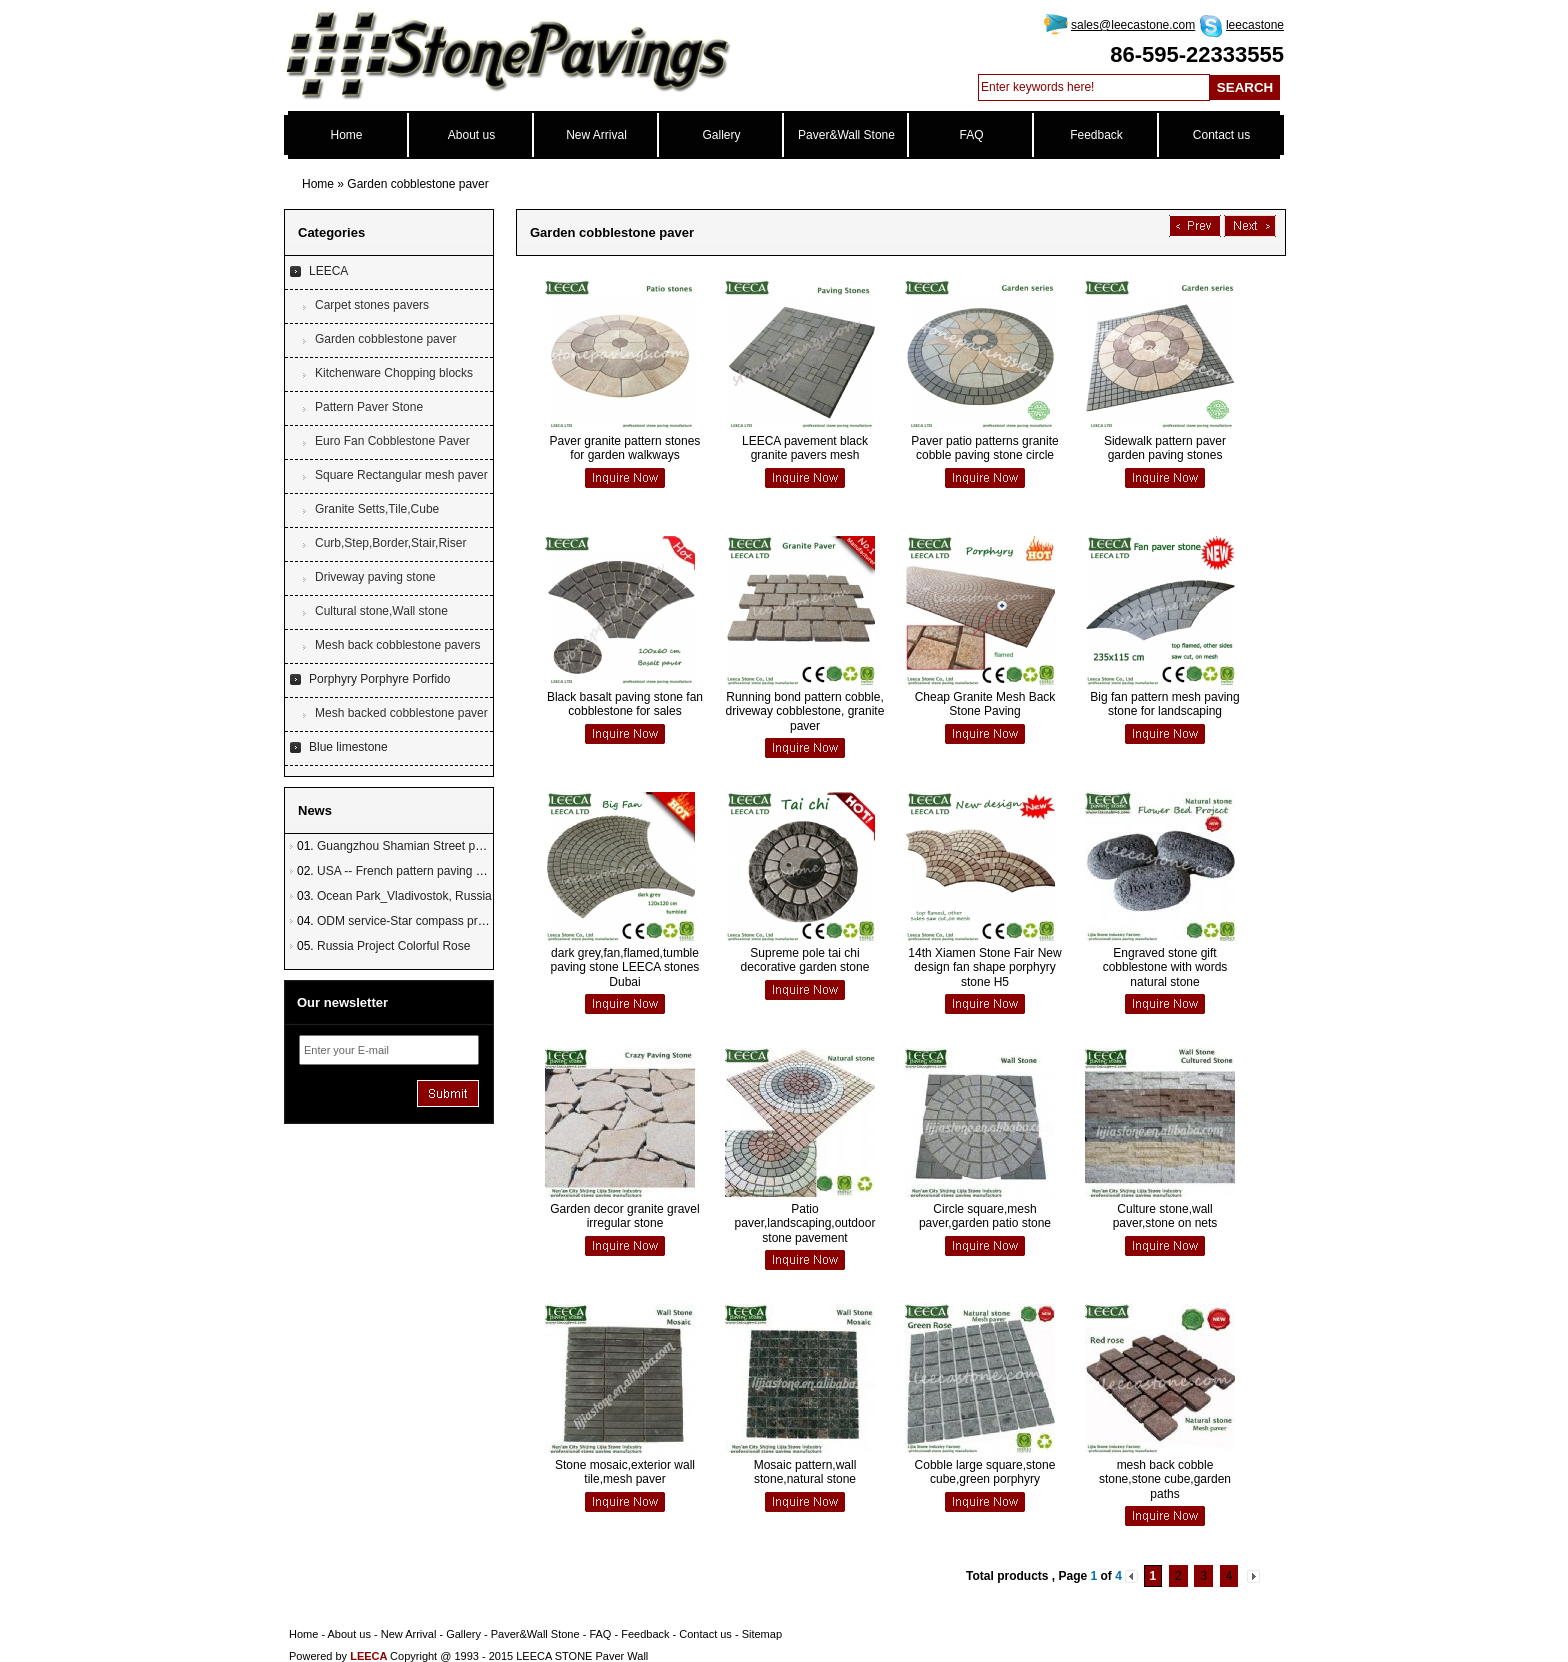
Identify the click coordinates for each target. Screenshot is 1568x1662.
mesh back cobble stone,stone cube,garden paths (1165, 1479)
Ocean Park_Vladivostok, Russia (404, 896)
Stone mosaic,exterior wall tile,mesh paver (625, 1472)
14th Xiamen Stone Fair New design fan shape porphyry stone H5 (984, 967)
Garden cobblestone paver (417, 184)
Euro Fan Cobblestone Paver (392, 441)
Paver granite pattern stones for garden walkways (625, 448)
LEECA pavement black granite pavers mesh (805, 448)
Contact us (1221, 135)
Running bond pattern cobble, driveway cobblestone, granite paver (805, 711)
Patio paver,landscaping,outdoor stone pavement (805, 1223)
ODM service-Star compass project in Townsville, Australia (471, 921)
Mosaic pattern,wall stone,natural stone (805, 1472)
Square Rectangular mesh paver (401, 475)
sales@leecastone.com (1133, 25)
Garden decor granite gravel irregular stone (624, 1216)
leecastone (1255, 25)
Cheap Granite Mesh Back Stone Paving (985, 704)
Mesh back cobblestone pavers (397, 645)
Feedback (1096, 135)
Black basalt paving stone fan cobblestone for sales (625, 704)
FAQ (971, 135)
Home (346, 135)
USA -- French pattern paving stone (411, 871)
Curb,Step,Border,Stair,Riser (390, 543)
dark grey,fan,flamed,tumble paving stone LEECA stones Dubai (625, 967)
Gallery (721, 135)
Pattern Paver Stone (369, 407)
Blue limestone (348, 747)
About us (471, 135)
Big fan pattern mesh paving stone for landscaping (1164, 704)
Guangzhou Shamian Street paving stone (426, 846)
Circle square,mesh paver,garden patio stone (985, 1216)
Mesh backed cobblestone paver (401, 713)
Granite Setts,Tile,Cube (377, 509)
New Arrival (596, 135)
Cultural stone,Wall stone (381, 611)
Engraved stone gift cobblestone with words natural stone (1165, 967)
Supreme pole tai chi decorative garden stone (805, 960)
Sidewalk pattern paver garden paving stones (1165, 448)
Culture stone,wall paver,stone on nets (1165, 1216)
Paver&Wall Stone (846, 135)
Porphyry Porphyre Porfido (379, 679)
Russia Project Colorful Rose (393, 946)
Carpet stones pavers (372, 305)
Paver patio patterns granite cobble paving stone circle (984, 448)
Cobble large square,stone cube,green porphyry (985, 1472)
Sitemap (762, 1634)
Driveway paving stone (375, 577)
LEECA (328, 271)
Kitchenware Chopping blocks (394, 373)
